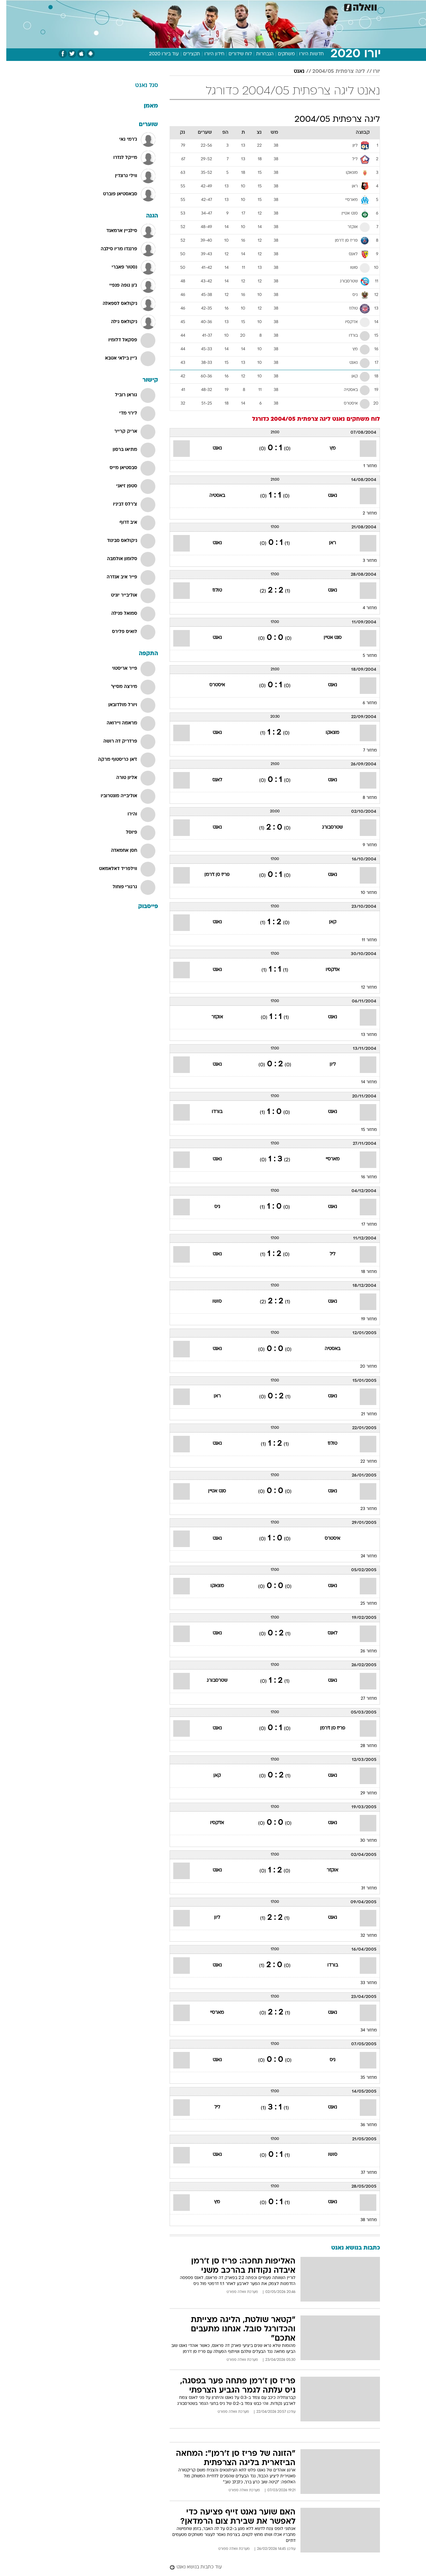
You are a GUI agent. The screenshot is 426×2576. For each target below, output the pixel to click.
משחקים (280, 54)
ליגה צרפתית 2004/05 (332, 71)
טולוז (211, 590)
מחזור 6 (363, 703)
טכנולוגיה (162, 6)
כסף (246, 6)
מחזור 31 (363, 1888)
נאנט (293, 71)
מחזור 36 (362, 2125)
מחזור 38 (362, 2220)
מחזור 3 (363, 561)
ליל (326, 1254)
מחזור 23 (362, 1509)
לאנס (211, 780)
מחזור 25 (362, 1604)
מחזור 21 (363, 1414)
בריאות (209, 6)
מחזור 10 (362, 893)
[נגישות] (9, 7)
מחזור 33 (362, 1983)
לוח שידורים (233, 54)
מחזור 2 (363, 513)
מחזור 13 (363, 1035)
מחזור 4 (363, 608)
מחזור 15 (363, 1130)
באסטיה (211, 496)
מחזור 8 (363, 798)
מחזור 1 (364, 466)
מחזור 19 (363, 1319)
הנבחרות (258, 54)
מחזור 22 (362, 1462)
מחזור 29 (362, 1793)
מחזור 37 (362, 2173)
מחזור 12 (363, 988)
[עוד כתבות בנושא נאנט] (268, 2567)
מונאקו (326, 733)
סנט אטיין (326, 638)
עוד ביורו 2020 (158, 54)
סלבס (265, 6)
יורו (370, 71)
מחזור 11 (363, 940)
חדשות (330, 6)
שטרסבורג (326, 827)
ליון (326, 1064)
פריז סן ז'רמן (210, 875)
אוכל (230, 6)
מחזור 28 (362, 1746)
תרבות (286, 6)
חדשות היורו (305, 54)
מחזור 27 (362, 1699)
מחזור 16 (363, 1177)
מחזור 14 (363, 1082)
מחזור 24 (362, 1556)
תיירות (186, 6)
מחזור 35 (362, 2078)
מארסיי (326, 1159)
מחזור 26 (362, 1651)
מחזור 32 (362, 1936)
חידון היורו (208, 54)
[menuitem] (326, 6)
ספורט (308, 6)
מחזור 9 (363, 845)
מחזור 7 (364, 751)
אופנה (137, 6)
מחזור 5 (363, 656)
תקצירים (185, 54)
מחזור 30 (362, 1841)
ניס (211, 1207)
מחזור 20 (362, 1367)
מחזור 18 (363, 1272)
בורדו (210, 1112)
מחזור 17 (363, 1225)
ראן (326, 543)
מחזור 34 (362, 2030)
